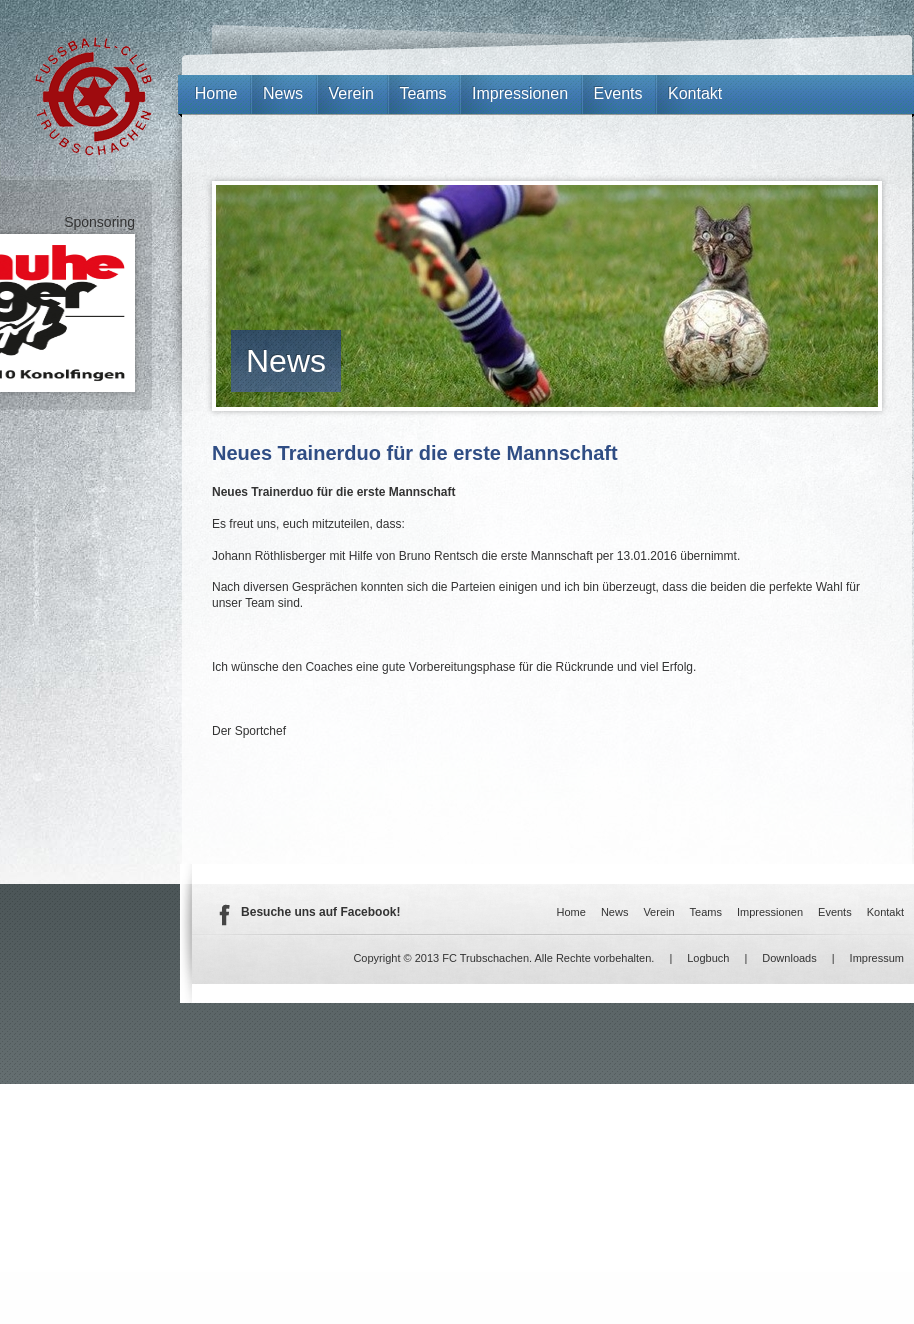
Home (216, 93)
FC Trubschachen (93, 96)
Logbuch (708, 958)
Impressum (877, 958)
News (286, 361)
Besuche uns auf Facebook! (320, 912)
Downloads (789, 958)
